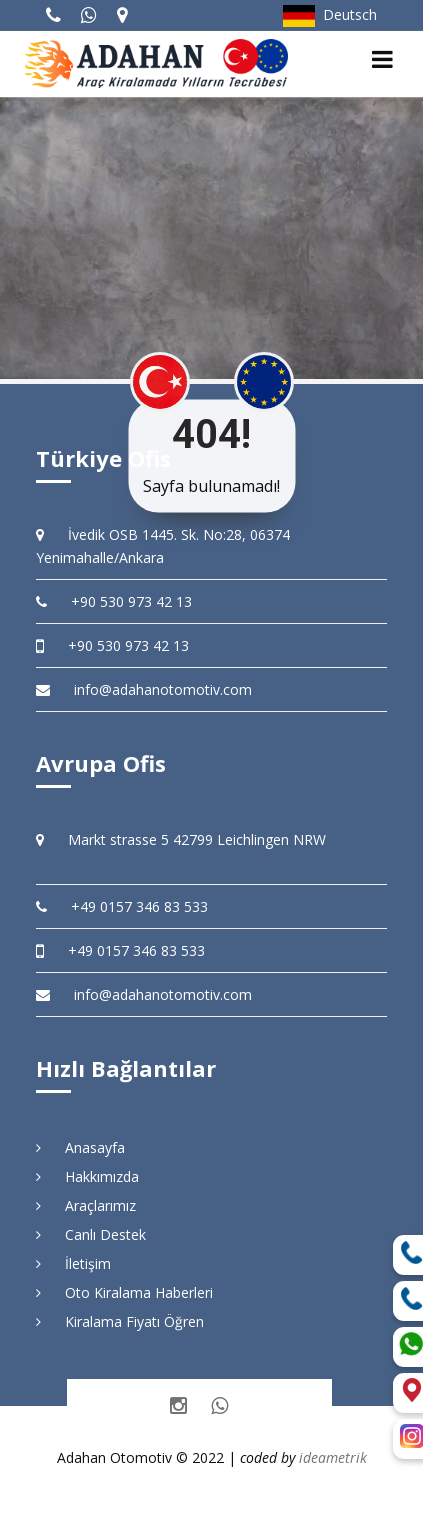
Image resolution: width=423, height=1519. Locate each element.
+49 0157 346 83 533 (122, 906)
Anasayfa (80, 1147)
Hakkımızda (87, 1176)
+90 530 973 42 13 (114, 601)
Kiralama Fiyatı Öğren (120, 1321)
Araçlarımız (86, 1205)
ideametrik (333, 1457)
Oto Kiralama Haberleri (124, 1292)
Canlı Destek (91, 1234)
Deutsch (330, 14)
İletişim (73, 1263)
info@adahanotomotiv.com (144, 689)
